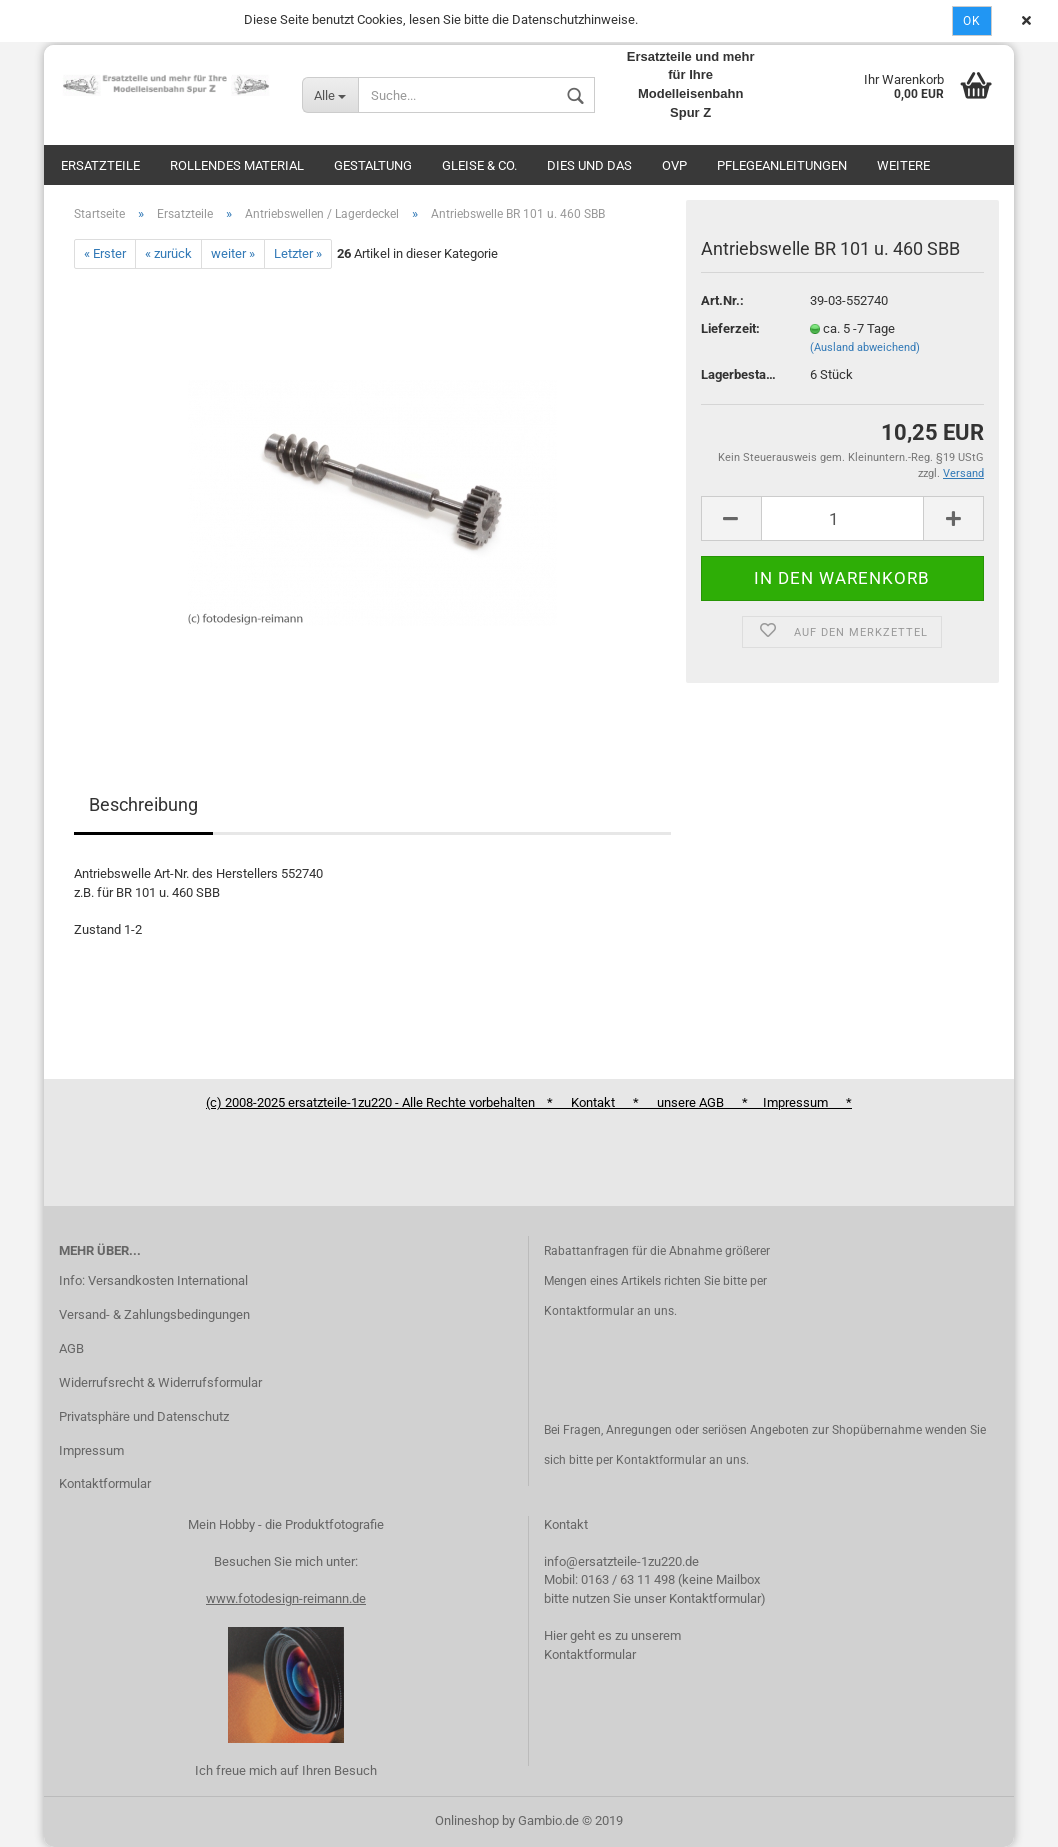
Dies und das (589, 165)
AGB (71, 1348)
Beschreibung (143, 804)
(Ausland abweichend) (865, 347)
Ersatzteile (100, 165)
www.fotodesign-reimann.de (286, 1598)
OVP (674, 165)
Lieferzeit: (730, 328)
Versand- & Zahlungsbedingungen (154, 1314)
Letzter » (298, 253)
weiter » (233, 253)
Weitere (903, 165)
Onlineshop (467, 1820)
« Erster (105, 253)
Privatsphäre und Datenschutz (144, 1416)
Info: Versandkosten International (153, 1280)
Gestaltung (373, 165)
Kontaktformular (105, 1483)
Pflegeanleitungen (782, 165)
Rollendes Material (237, 165)
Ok (972, 21)
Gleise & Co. (479, 165)
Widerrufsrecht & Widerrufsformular (160, 1382)
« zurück (168, 253)
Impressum (91, 1450)
